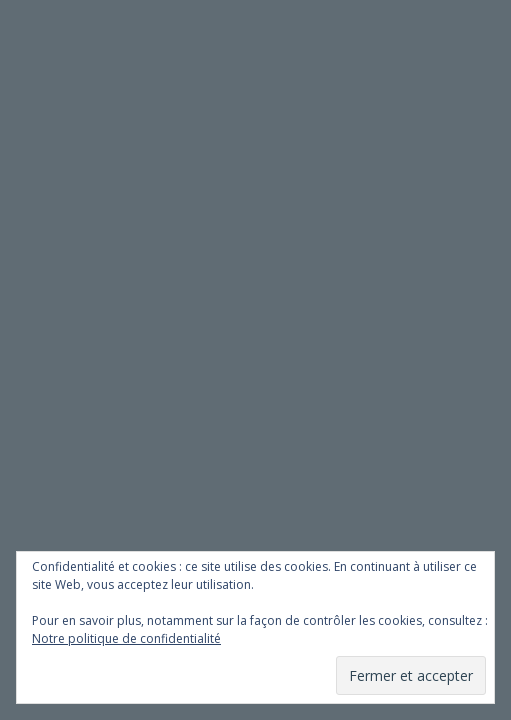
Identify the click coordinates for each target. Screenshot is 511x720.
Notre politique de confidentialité (126, 638)
